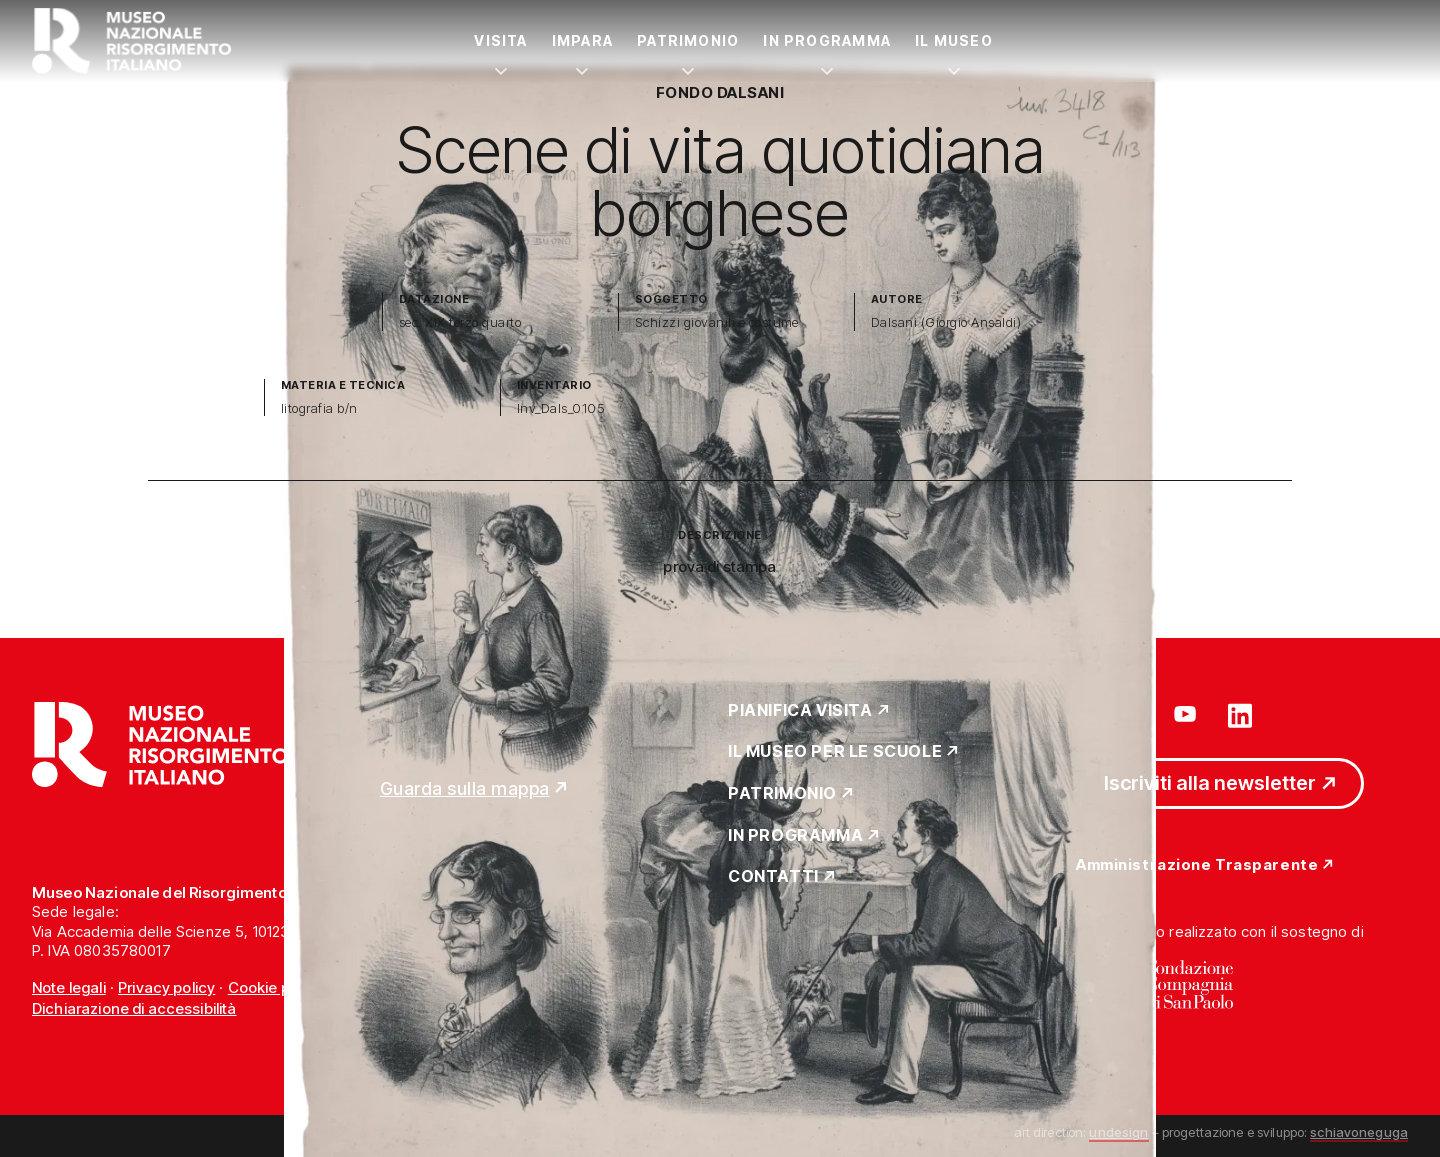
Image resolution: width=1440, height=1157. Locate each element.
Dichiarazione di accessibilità (134, 1008)
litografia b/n (319, 408)
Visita (500, 40)
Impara (582, 40)
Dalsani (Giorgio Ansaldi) (946, 322)
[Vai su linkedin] (1240, 714)
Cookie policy (275, 987)
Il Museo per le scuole (835, 752)
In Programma (827, 40)
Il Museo (954, 40)
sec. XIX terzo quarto (460, 322)
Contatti (773, 877)
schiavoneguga (1359, 1132)
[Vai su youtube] (1188, 714)
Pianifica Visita (800, 711)
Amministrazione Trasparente (1197, 865)
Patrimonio (688, 40)
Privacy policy (166, 987)
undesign (1118, 1132)
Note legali (69, 987)
